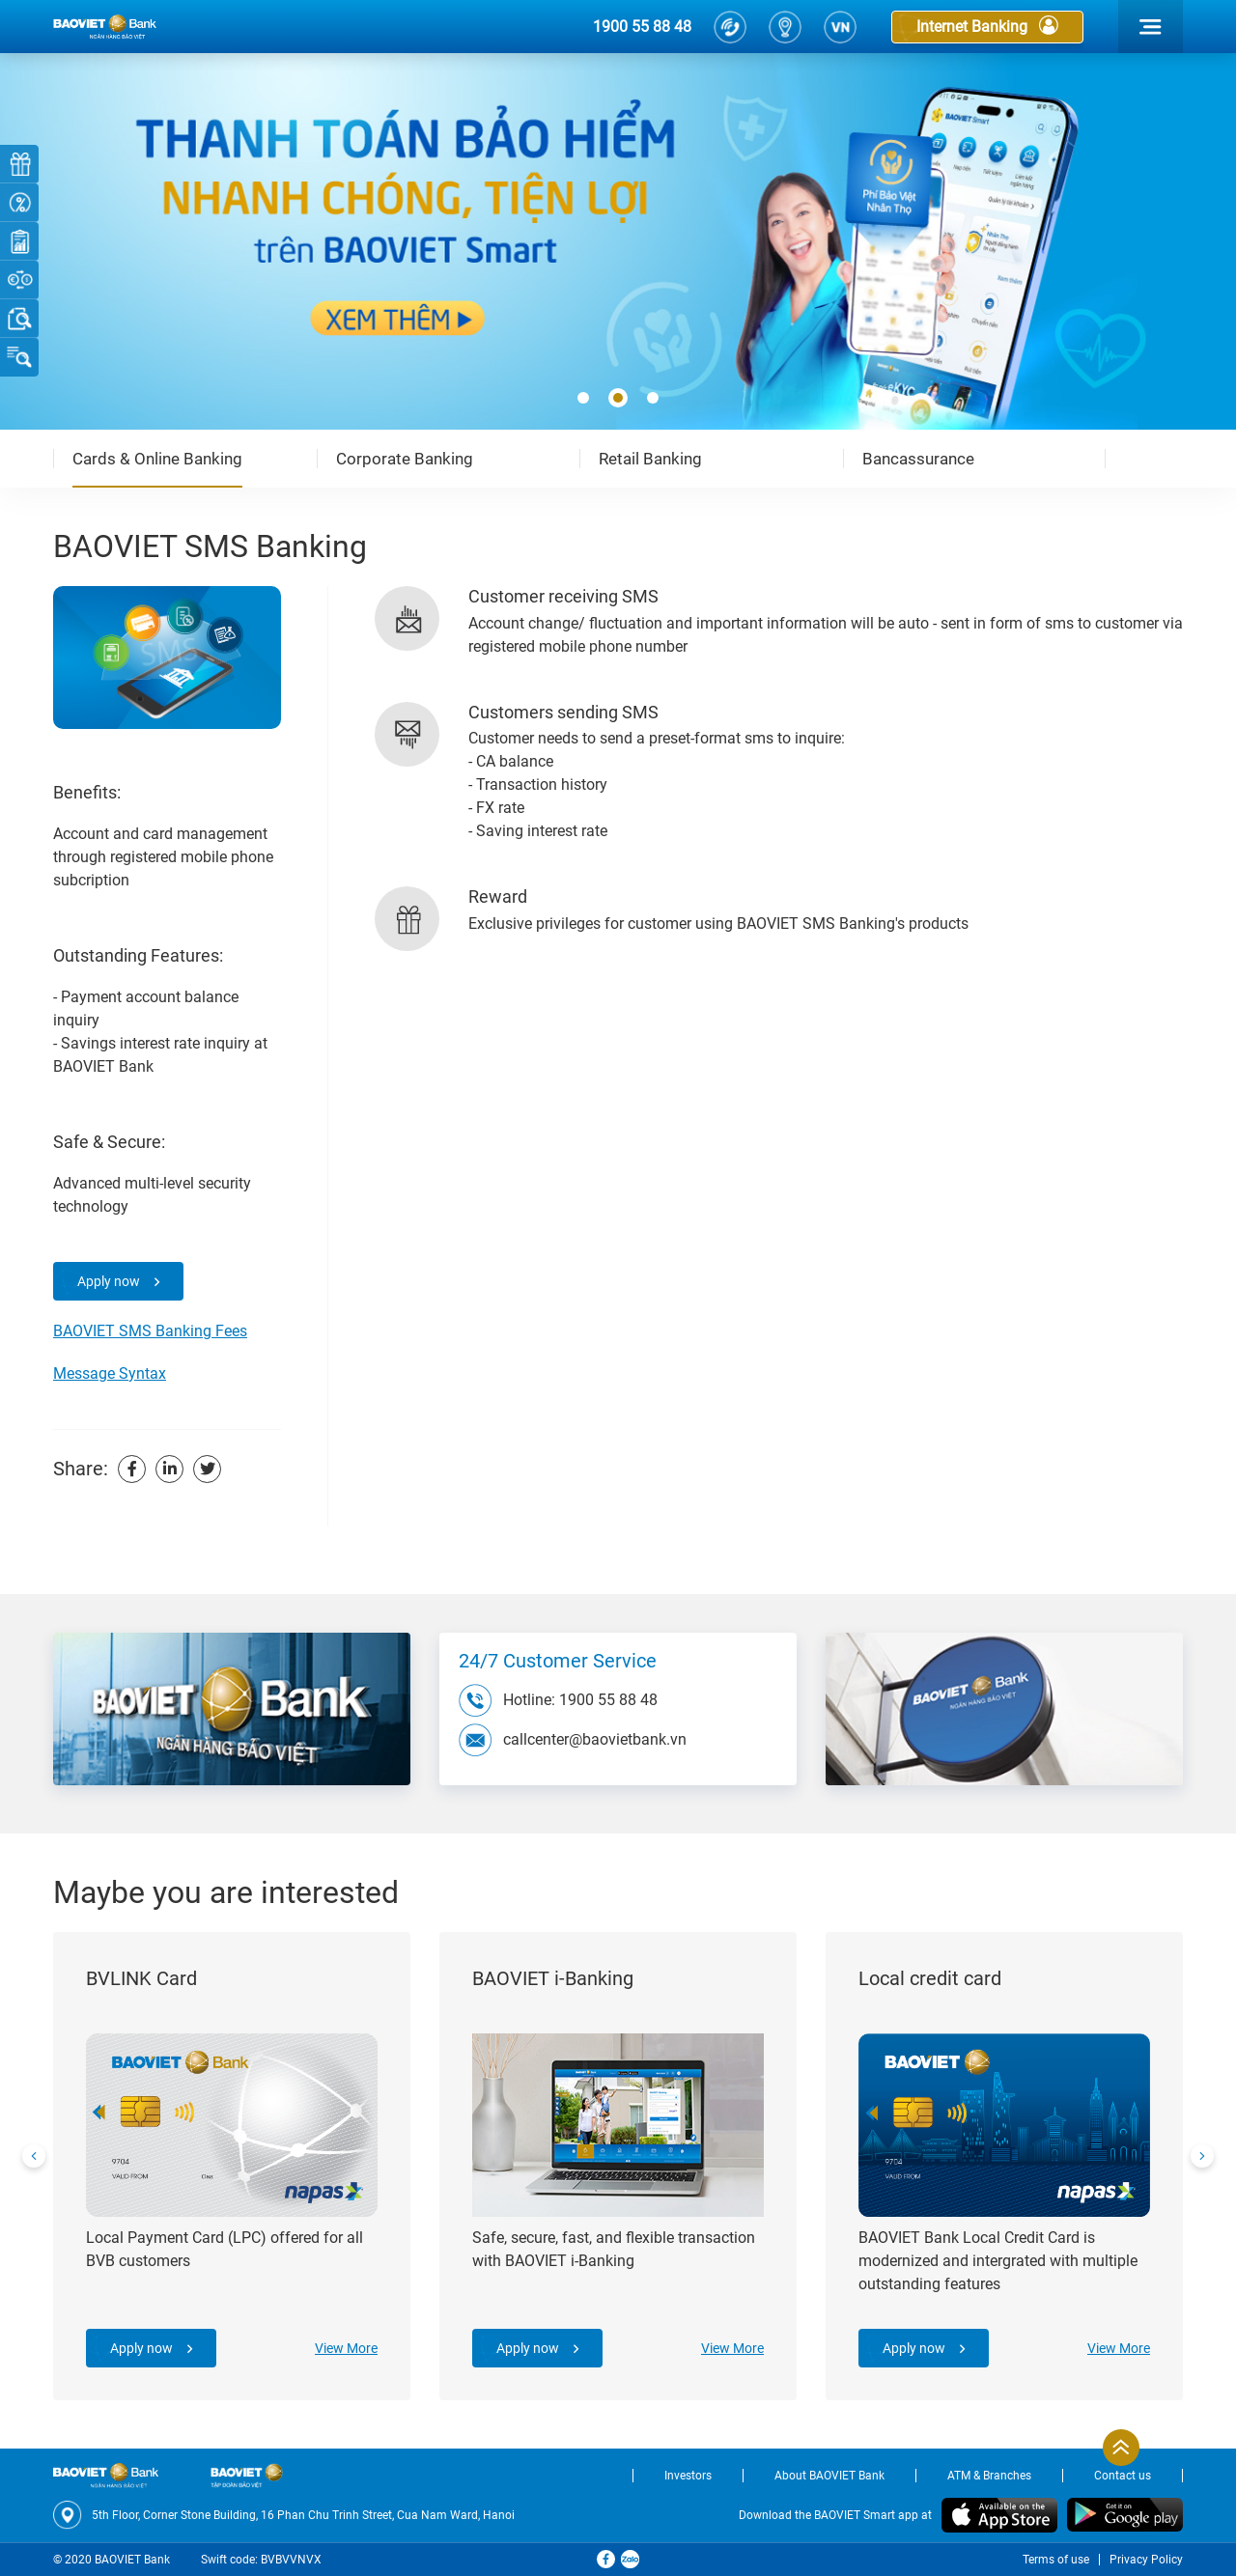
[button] (583, 398)
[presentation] (33, 2156)
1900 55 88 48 (642, 26)
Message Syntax (109, 1373)
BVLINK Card (141, 1978)
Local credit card (929, 1978)
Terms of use (1056, 2559)
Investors (688, 2475)
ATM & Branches (989, 2475)
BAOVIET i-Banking (552, 1978)
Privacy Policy (1146, 2559)
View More (346, 2348)
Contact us (1122, 2475)
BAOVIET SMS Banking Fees (150, 1331)
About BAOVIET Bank (829, 2475)
